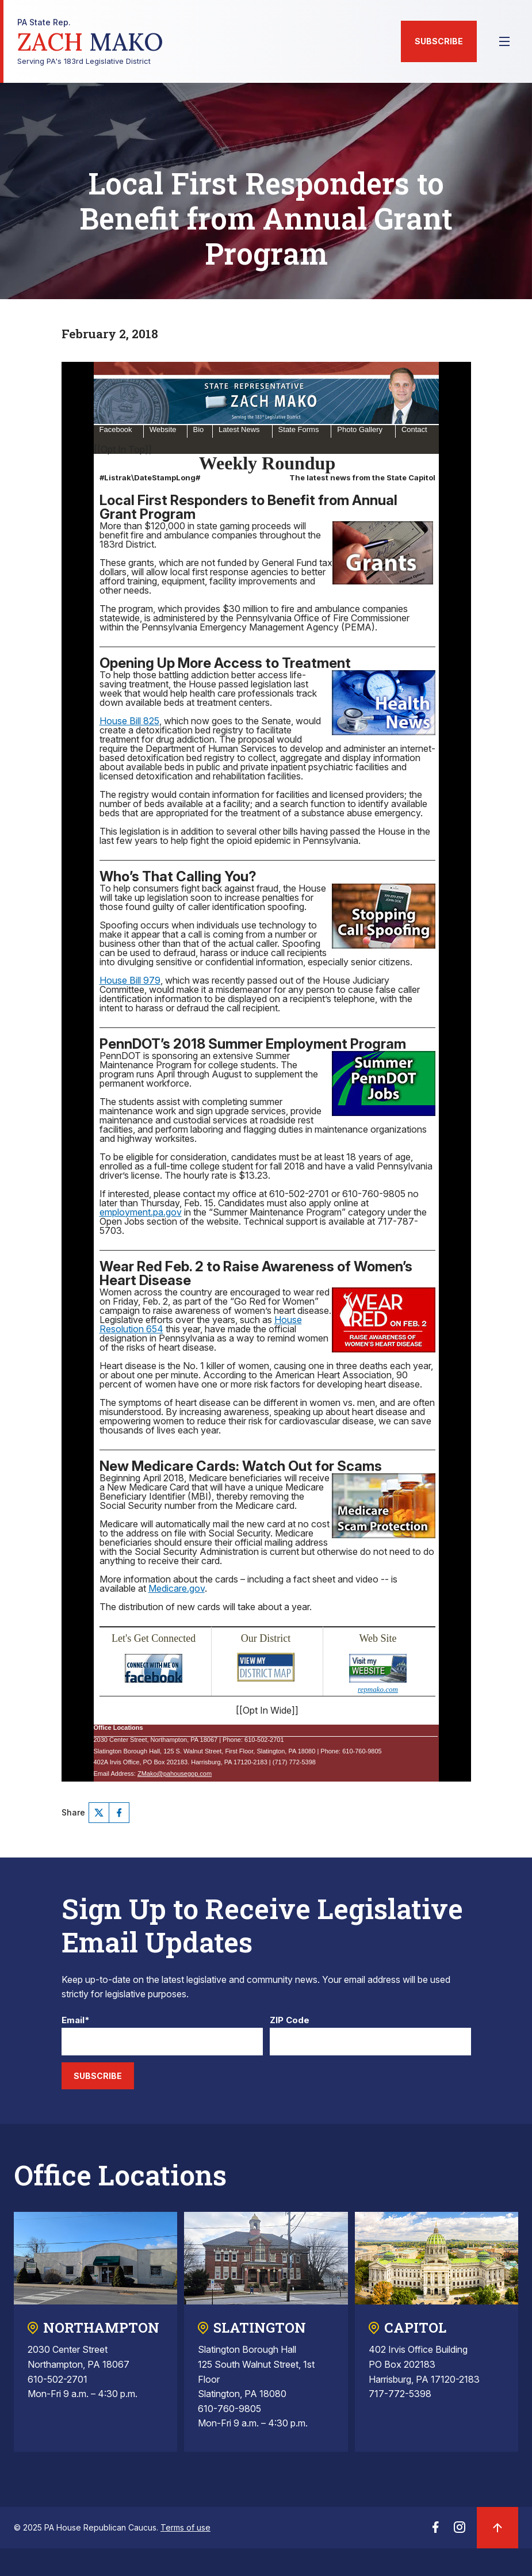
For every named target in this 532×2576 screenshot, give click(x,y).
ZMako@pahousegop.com (174, 1773)
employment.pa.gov (140, 1212)
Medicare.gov (176, 1588)
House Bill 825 (129, 721)
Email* (76, 2020)
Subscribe (439, 41)
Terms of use (185, 2527)
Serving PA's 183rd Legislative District (90, 41)
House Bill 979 (129, 980)
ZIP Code (289, 2020)
